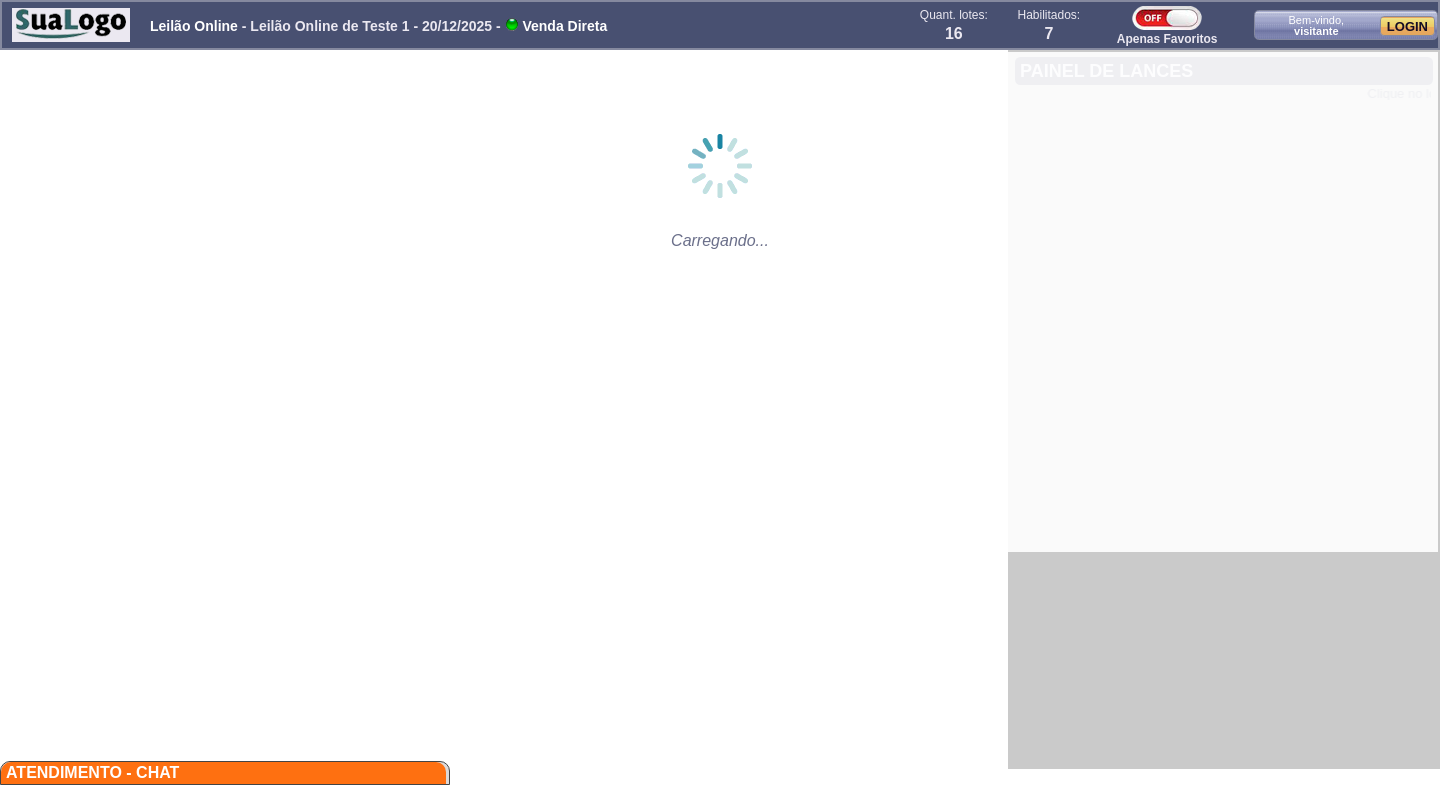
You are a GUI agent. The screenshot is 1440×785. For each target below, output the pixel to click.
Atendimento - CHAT (92, 772)
